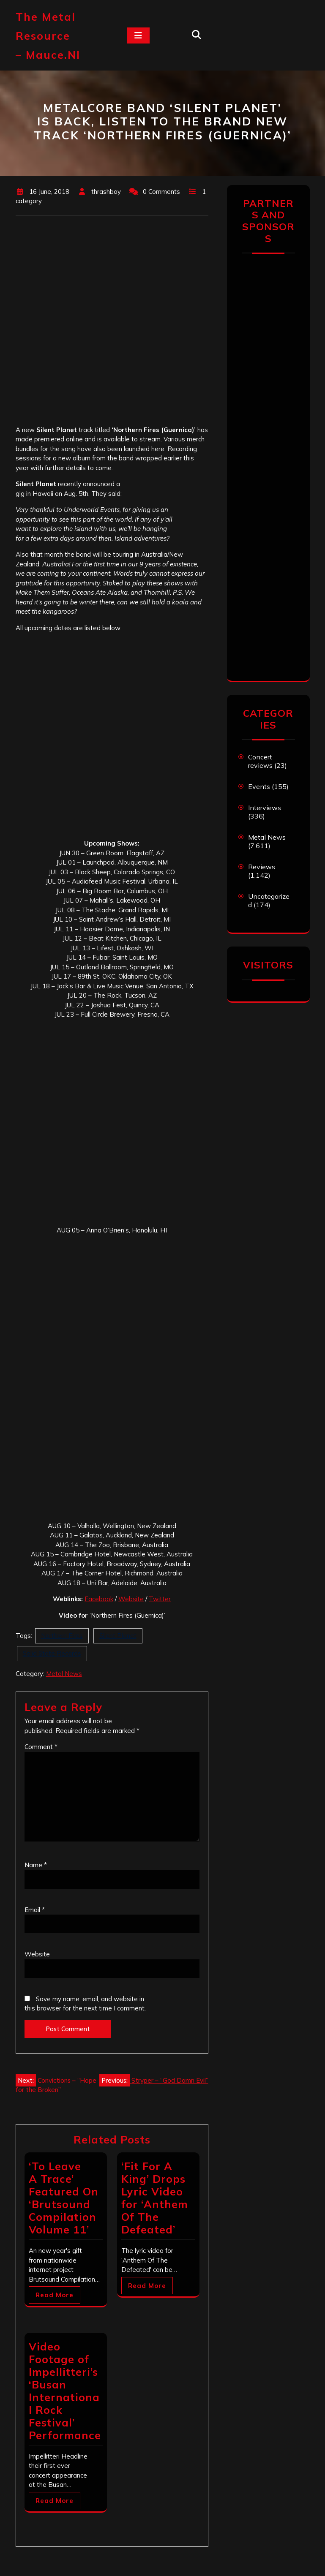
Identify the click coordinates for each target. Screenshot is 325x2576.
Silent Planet (118, 1636)
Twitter (160, 1599)
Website (131, 1599)
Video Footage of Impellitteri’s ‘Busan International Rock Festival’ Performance (65, 2391)
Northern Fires (62, 1636)
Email (35, 1910)
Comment (41, 1747)
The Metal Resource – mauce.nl (48, 35)
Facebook (99, 1599)
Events (259, 786)
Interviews (264, 807)
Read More (55, 2295)
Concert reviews (260, 761)
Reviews (261, 866)
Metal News (64, 1674)
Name (36, 1865)
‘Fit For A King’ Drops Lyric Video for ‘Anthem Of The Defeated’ (154, 2198)
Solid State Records (52, 1653)
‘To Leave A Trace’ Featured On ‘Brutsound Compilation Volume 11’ (63, 2198)
